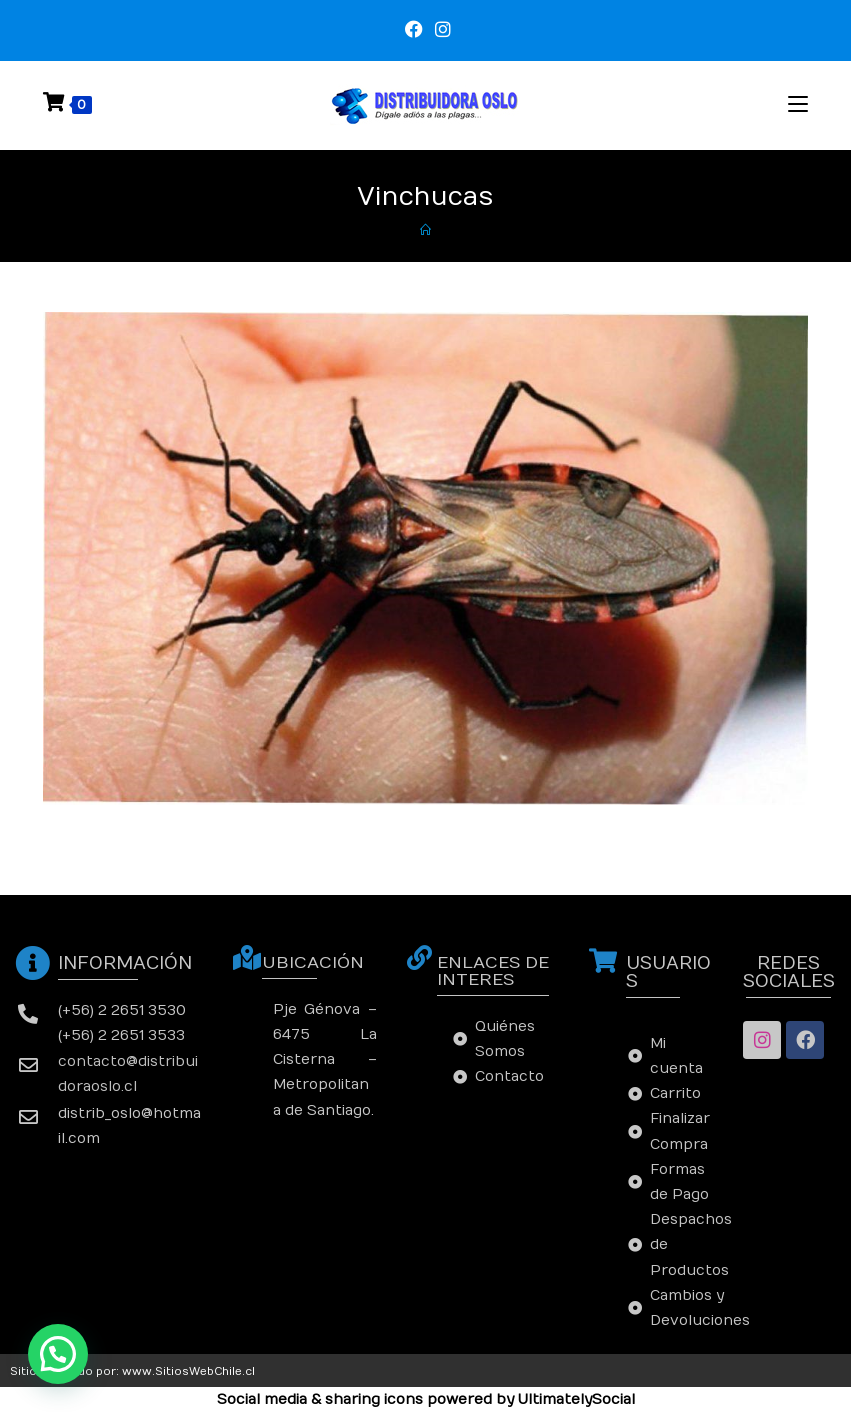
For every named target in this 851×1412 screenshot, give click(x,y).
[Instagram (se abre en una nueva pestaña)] (440, 30)
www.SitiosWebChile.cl (188, 1371)
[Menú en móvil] (798, 104)
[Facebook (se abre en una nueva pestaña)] (414, 30)
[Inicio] (425, 230)
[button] (58, 1354)
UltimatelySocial (576, 1399)
